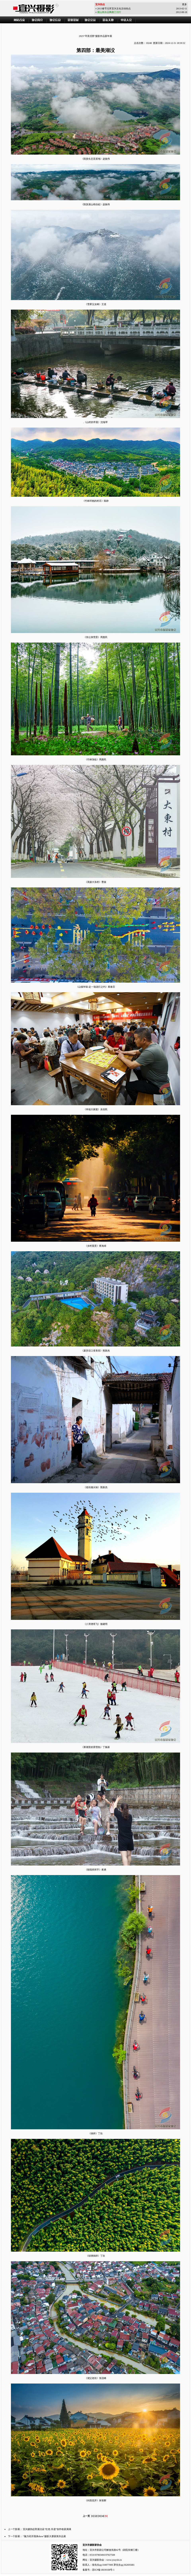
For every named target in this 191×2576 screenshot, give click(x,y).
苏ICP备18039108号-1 (103, 2569)
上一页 (86, 2516)
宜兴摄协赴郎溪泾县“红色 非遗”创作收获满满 (47, 2529)
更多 (184, 4)
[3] (99, 2516)
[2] (96, 2516)
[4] (102, 2516)
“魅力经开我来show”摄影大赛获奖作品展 (44, 2536)
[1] (92, 2516)
